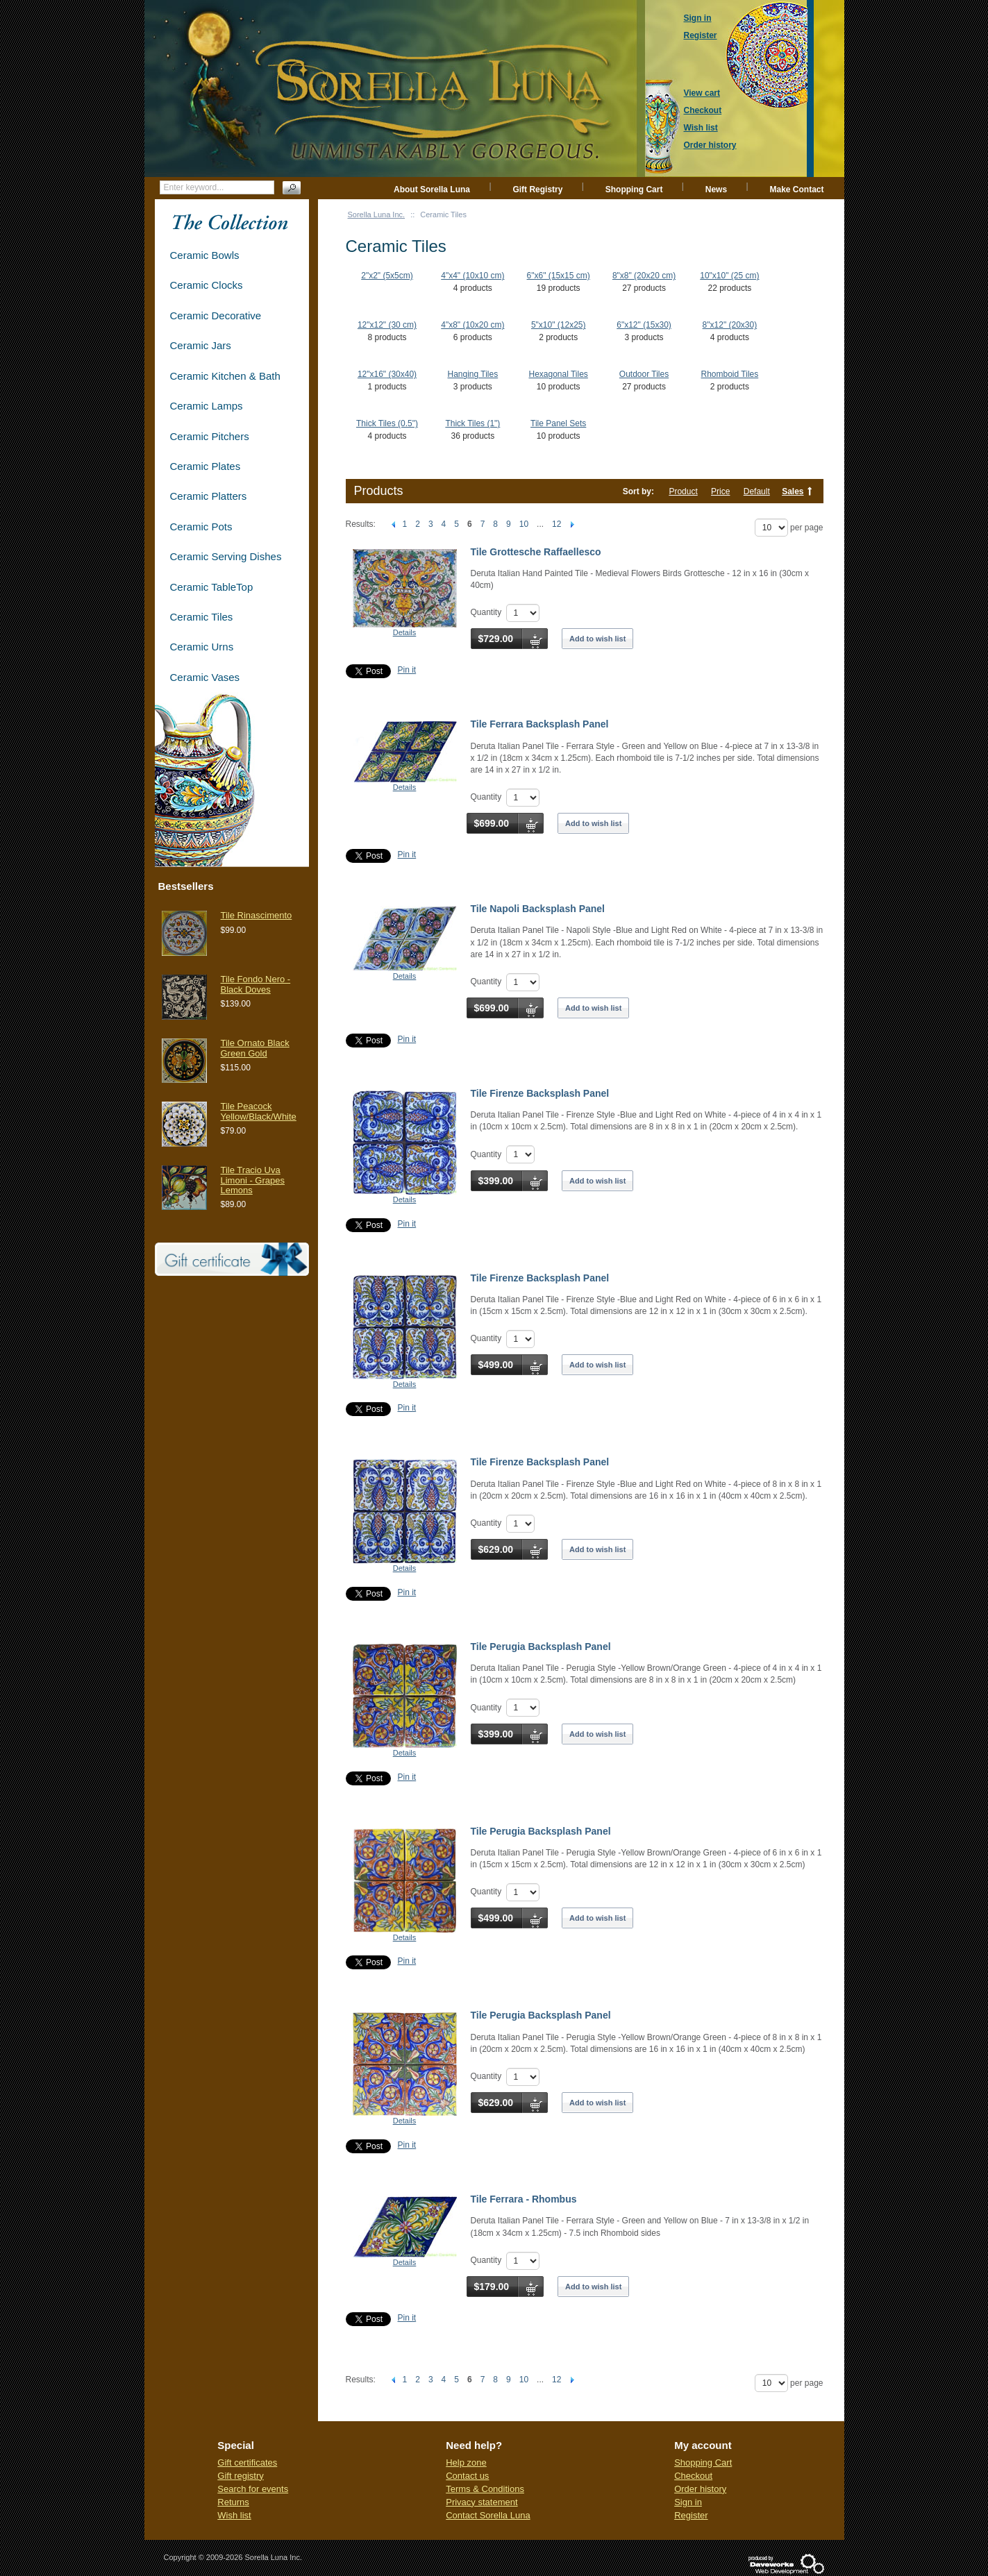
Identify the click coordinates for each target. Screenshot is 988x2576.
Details (405, 632)
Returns (233, 2502)
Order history (700, 2489)
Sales (792, 491)
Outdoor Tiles (644, 374)
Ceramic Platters (208, 496)
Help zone (466, 2462)
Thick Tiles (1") (472, 423)
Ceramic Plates (205, 466)
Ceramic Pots (201, 526)
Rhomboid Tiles (730, 374)
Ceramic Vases (205, 677)
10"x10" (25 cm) (729, 275)
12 (556, 524)
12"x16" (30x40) (387, 374)
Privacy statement (481, 2502)
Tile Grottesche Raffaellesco (536, 551)
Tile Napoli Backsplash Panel (538, 908)
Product (683, 491)
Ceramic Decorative (216, 315)
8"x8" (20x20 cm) (644, 275)
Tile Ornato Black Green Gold (255, 1048)
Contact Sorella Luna (488, 2515)
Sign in (688, 2502)
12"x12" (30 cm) (387, 325)
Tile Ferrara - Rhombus (524, 2199)
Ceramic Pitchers (209, 436)
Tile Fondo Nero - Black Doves (256, 984)
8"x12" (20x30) (730, 325)
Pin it (407, 670)
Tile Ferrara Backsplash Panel (540, 724)
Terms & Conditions (485, 2489)
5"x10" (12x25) (558, 325)
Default (757, 491)
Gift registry (240, 2475)
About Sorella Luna (432, 189)
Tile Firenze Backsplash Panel (540, 1093)
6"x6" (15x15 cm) (558, 275)
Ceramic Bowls (205, 255)
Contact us (467, 2475)
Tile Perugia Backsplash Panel (541, 1646)
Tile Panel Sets (558, 423)
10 (523, 524)
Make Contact (796, 189)
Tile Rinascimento (256, 915)
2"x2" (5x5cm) (387, 275)
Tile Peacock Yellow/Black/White (258, 1111)
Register (690, 2515)
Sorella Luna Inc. (376, 214)
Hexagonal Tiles (557, 374)
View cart (702, 93)
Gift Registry (537, 189)
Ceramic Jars (200, 345)
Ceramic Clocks (206, 285)
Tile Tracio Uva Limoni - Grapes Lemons (253, 1180)
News (716, 189)
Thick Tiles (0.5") (387, 423)
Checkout (693, 2475)
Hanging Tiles (472, 374)
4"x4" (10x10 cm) (472, 275)
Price (720, 491)
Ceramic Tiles (201, 617)
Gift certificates (247, 2462)
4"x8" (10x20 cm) (472, 325)
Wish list (234, 2515)
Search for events (252, 2489)
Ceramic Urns (202, 647)
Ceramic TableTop (211, 587)
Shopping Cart (634, 189)
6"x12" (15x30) (644, 325)
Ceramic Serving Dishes (226, 556)
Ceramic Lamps (206, 406)
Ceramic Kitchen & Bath (225, 376)
